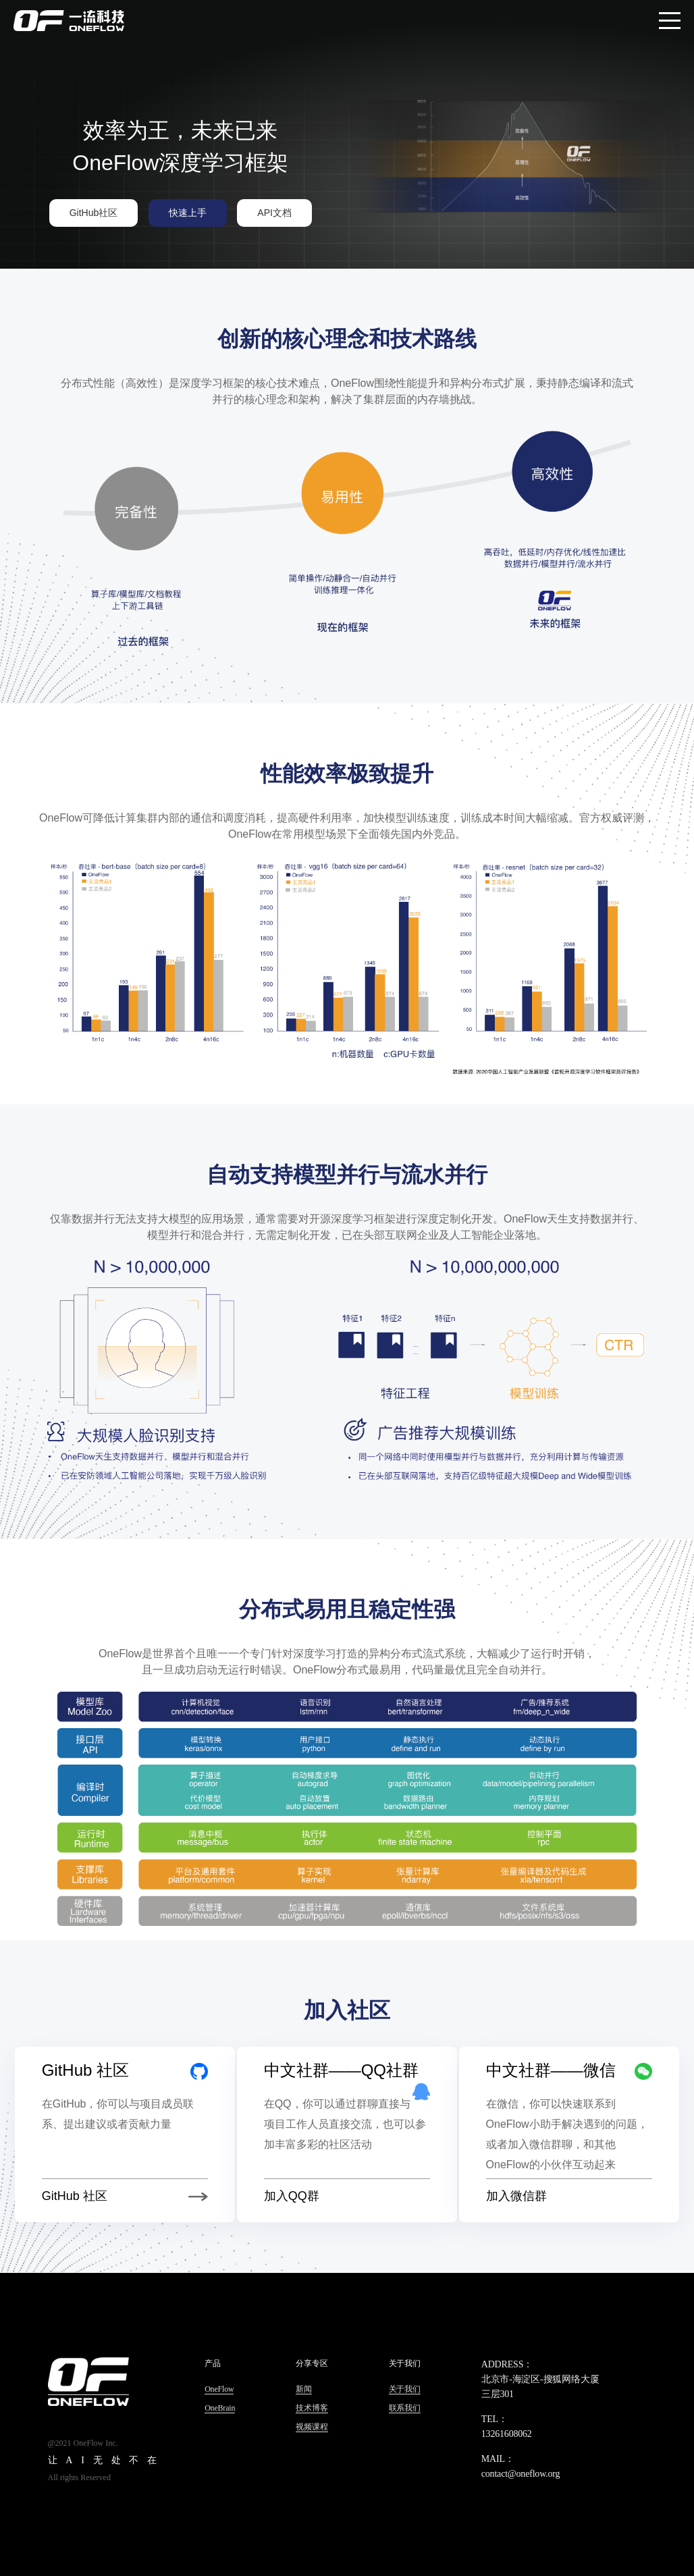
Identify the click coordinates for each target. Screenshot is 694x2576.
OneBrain (220, 2408)
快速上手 (188, 212)
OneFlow (219, 2389)
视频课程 (311, 2427)
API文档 (274, 212)
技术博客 (311, 2408)
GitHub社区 (94, 212)
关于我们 (405, 2389)
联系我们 (405, 2408)
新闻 (304, 2389)
